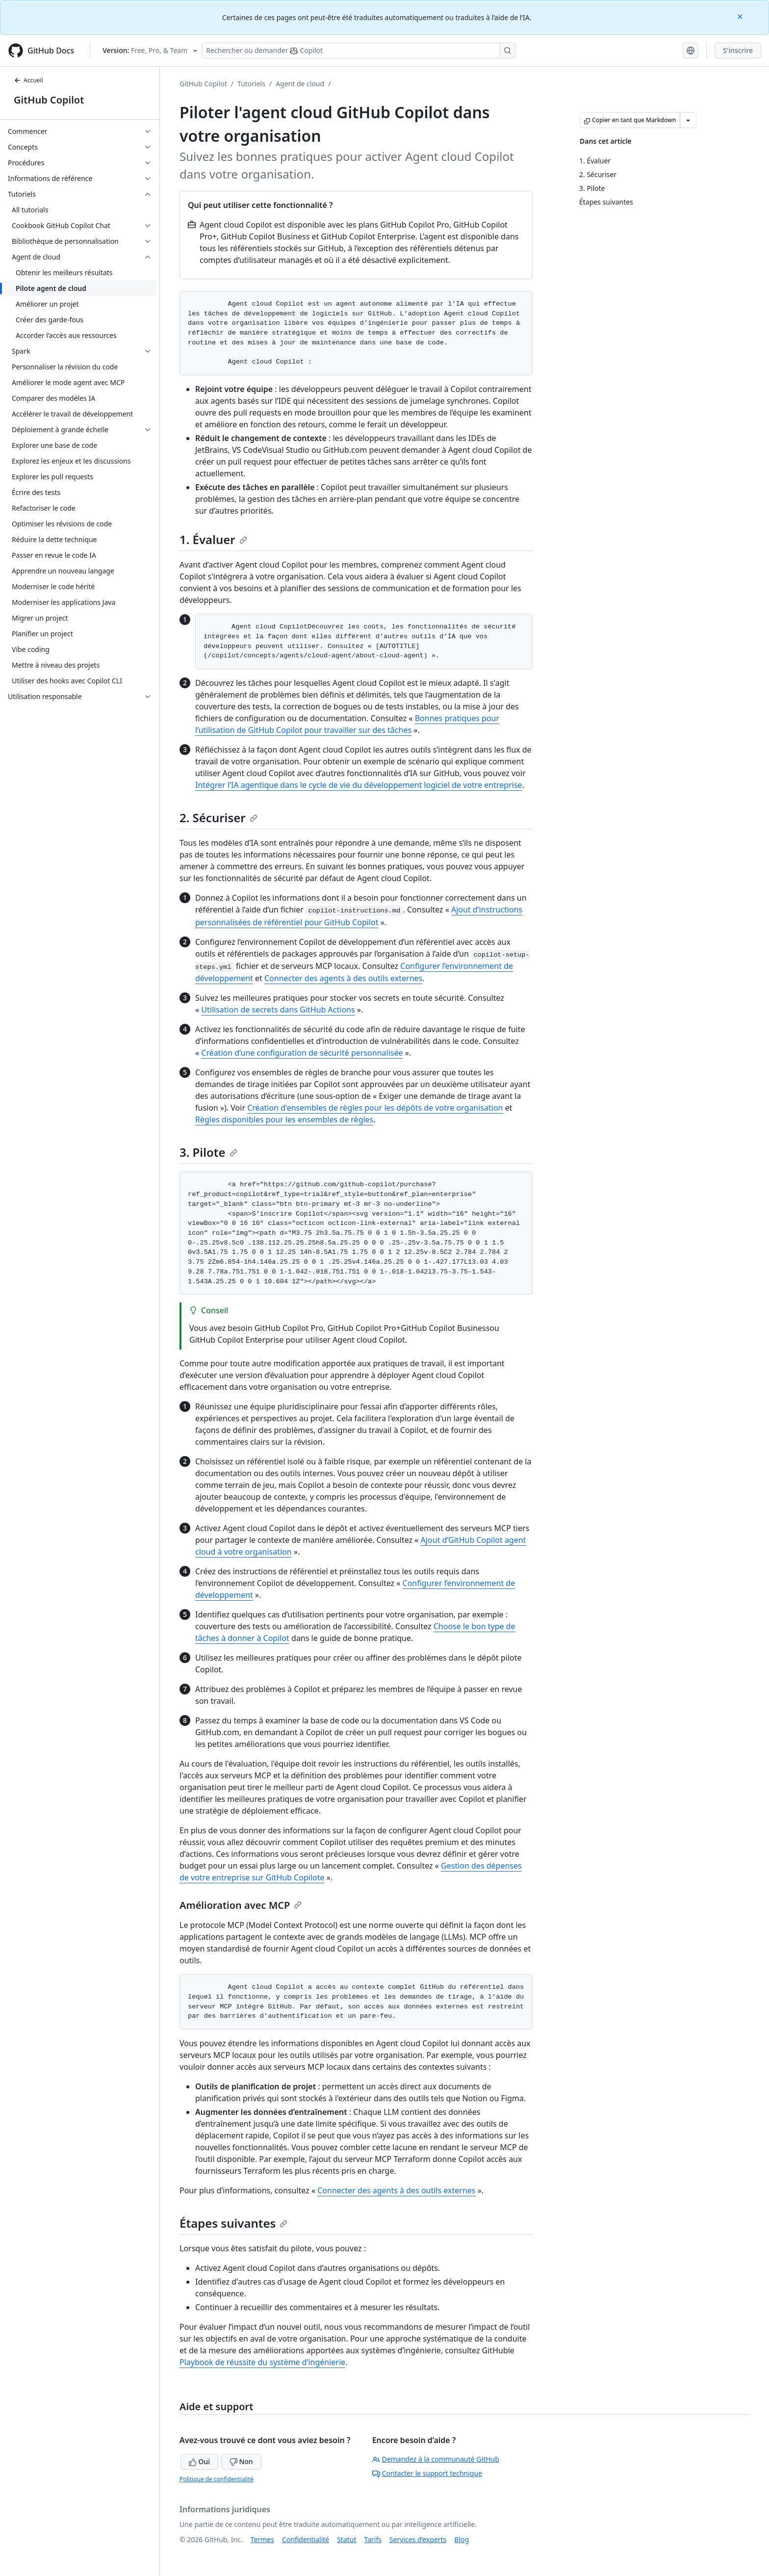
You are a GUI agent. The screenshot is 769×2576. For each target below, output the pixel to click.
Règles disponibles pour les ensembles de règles (284, 1119)
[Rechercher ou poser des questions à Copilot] (358, 50)
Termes (262, 2539)
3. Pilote (208, 1152)
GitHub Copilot (49, 99)
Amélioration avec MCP (240, 1905)
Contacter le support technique (427, 2473)
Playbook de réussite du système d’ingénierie (262, 2362)
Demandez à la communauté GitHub (435, 2459)
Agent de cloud (300, 83)
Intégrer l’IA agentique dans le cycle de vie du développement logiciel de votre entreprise (358, 785)
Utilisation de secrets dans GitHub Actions (278, 1009)
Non (241, 2461)
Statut (346, 2539)
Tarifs (373, 2539)
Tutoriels (251, 83)
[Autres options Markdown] (688, 120)
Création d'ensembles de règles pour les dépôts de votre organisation (375, 1107)
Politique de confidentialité (216, 2479)
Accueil (28, 80)
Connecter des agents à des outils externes (343, 978)
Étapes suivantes (233, 2223)
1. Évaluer (213, 539)
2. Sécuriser (218, 817)
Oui (199, 2461)
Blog (461, 2539)
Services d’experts (417, 2539)
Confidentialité (305, 2539)
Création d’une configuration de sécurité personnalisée (302, 1052)
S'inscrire (738, 50)
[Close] (741, 16)
